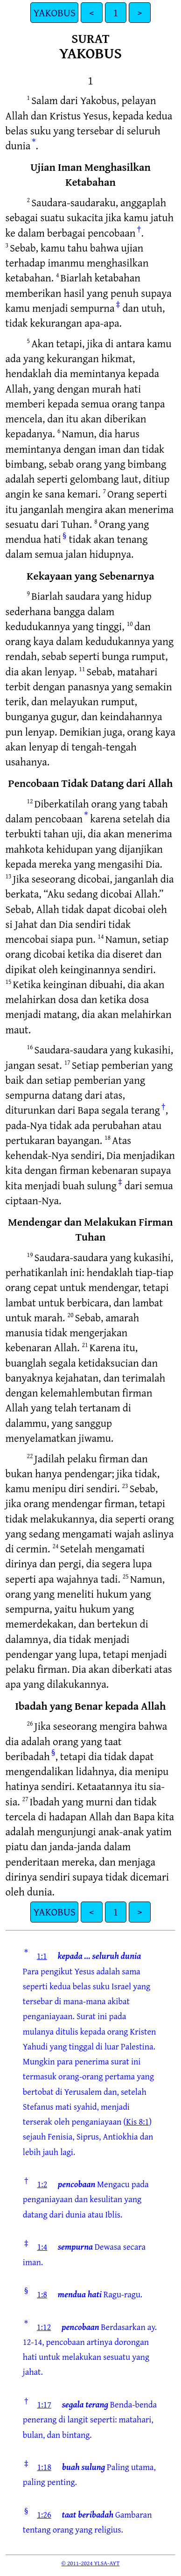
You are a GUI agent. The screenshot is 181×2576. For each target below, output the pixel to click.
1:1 (42, 1955)
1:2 (42, 2183)
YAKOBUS (54, 12)
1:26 (44, 2514)
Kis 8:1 (137, 2121)
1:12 (44, 2326)
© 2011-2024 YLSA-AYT (91, 2563)
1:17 (44, 2404)
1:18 (44, 2466)
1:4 (42, 2246)
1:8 (42, 2294)
